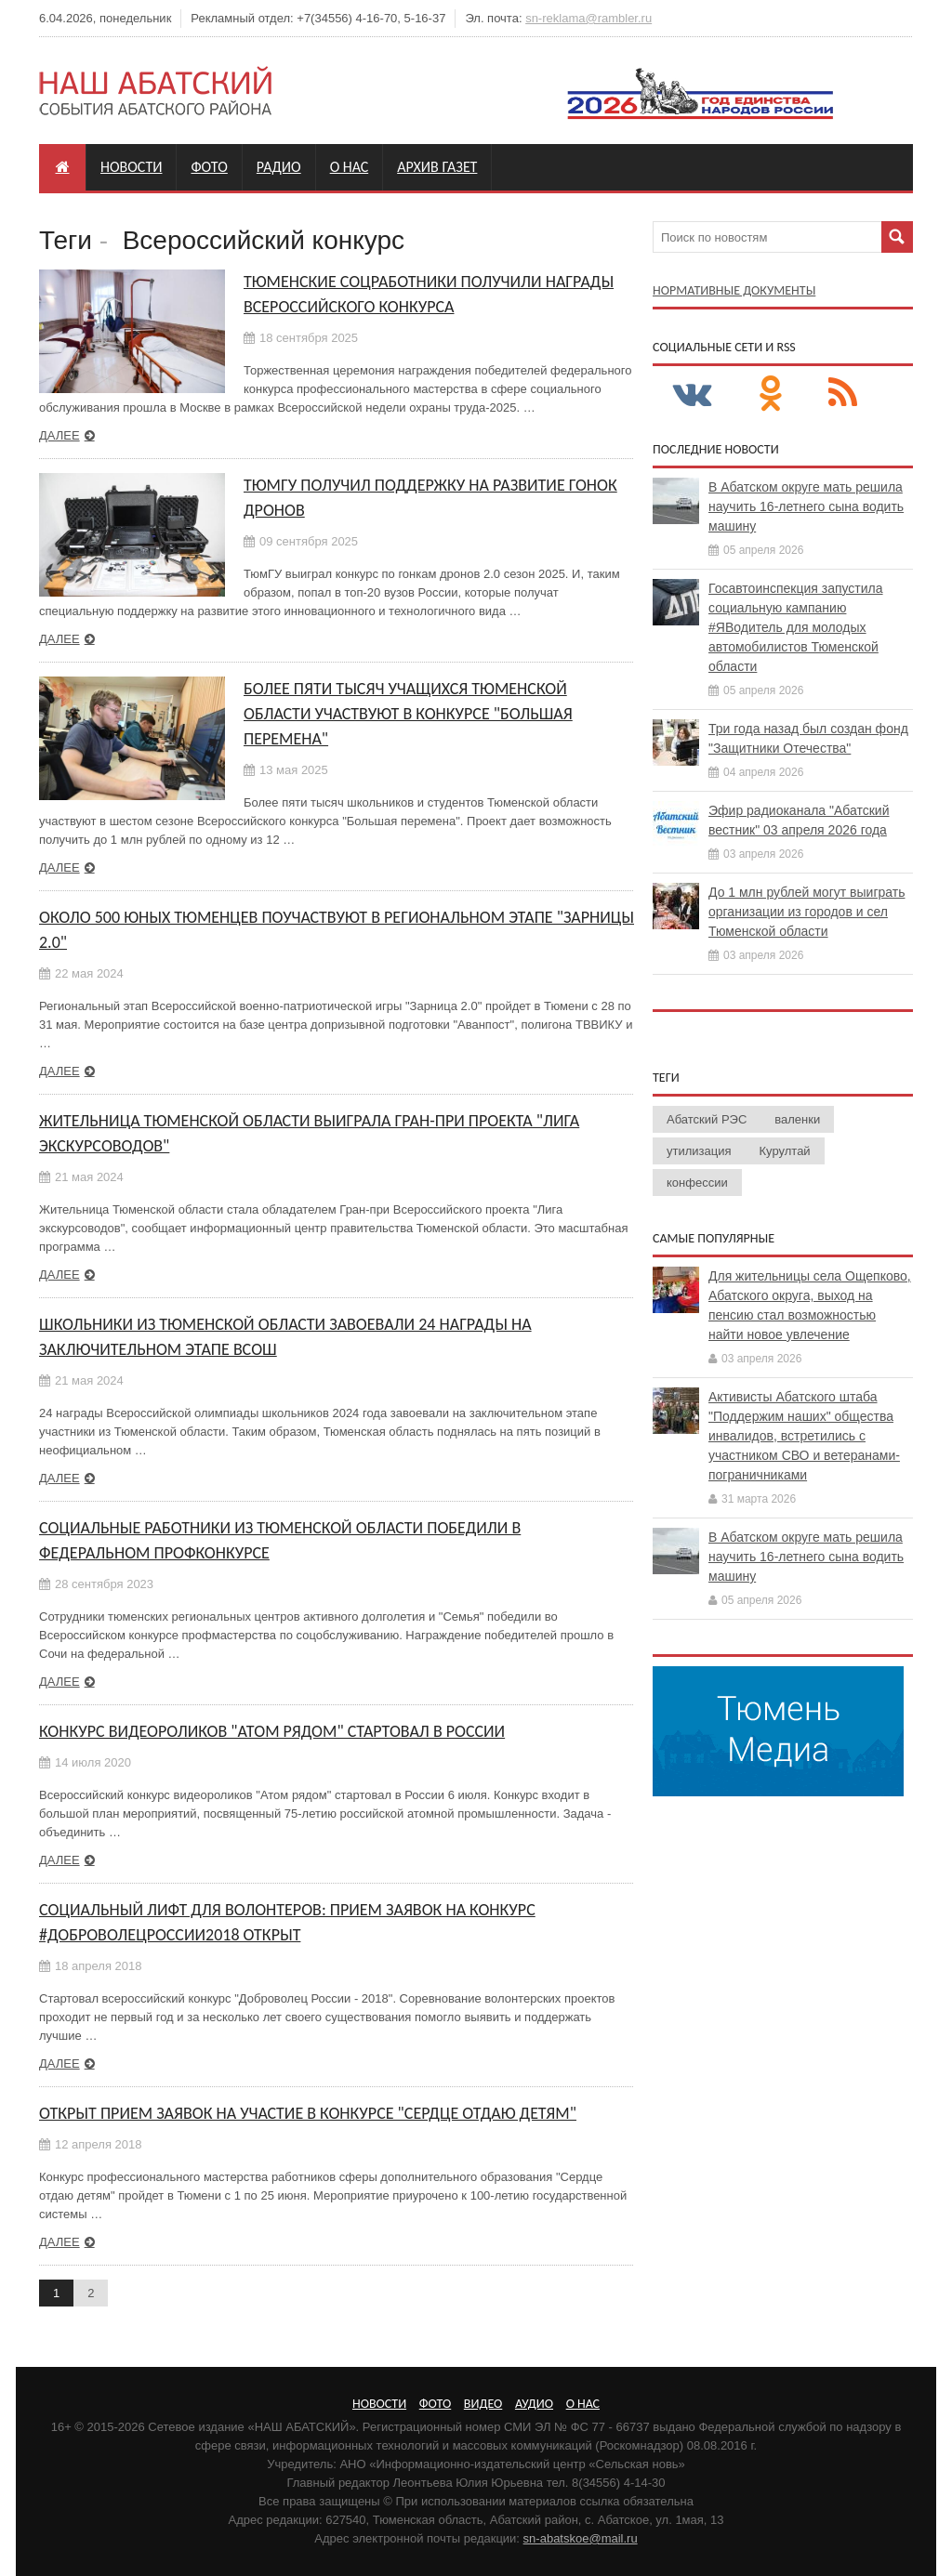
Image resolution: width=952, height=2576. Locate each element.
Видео (483, 2404)
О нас (349, 167)
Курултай (785, 1151)
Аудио (534, 2404)
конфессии (697, 1182)
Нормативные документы (734, 290)
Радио (279, 167)
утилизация (699, 1151)
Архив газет (437, 167)
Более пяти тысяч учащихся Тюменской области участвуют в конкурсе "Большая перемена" (408, 713)
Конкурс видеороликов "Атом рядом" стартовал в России (272, 1731)
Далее (59, 435)
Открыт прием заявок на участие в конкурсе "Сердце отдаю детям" (307, 2113)
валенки (797, 1119)
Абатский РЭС (707, 1119)
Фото (209, 167)
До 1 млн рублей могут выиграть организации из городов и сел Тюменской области (806, 912)
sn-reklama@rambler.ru (588, 18)
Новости (131, 167)
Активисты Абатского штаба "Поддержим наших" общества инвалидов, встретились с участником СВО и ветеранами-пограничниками (804, 1435)
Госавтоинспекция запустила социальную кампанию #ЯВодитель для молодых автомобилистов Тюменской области (795, 627)
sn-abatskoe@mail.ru (580, 2538)
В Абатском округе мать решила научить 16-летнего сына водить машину (806, 506)
